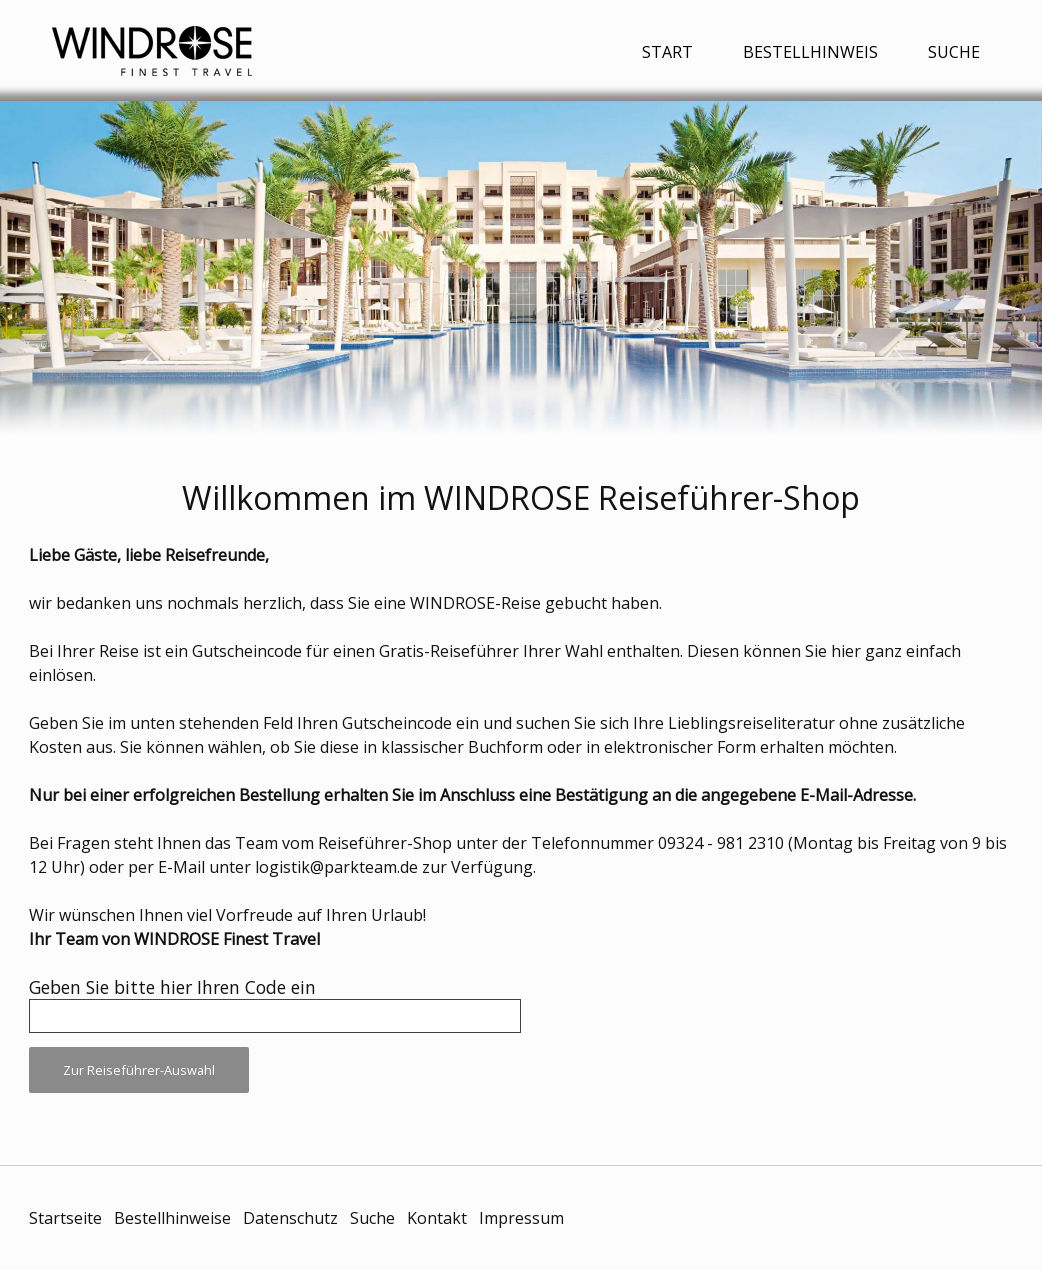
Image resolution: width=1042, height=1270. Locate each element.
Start (667, 52)
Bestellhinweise (172, 1218)
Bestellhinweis (810, 52)
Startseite (65, 1218)
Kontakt (437, 1218)
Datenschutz (290, 1218)
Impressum (521, 1218)
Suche (954, 52)
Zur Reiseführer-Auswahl (139, 1070)
